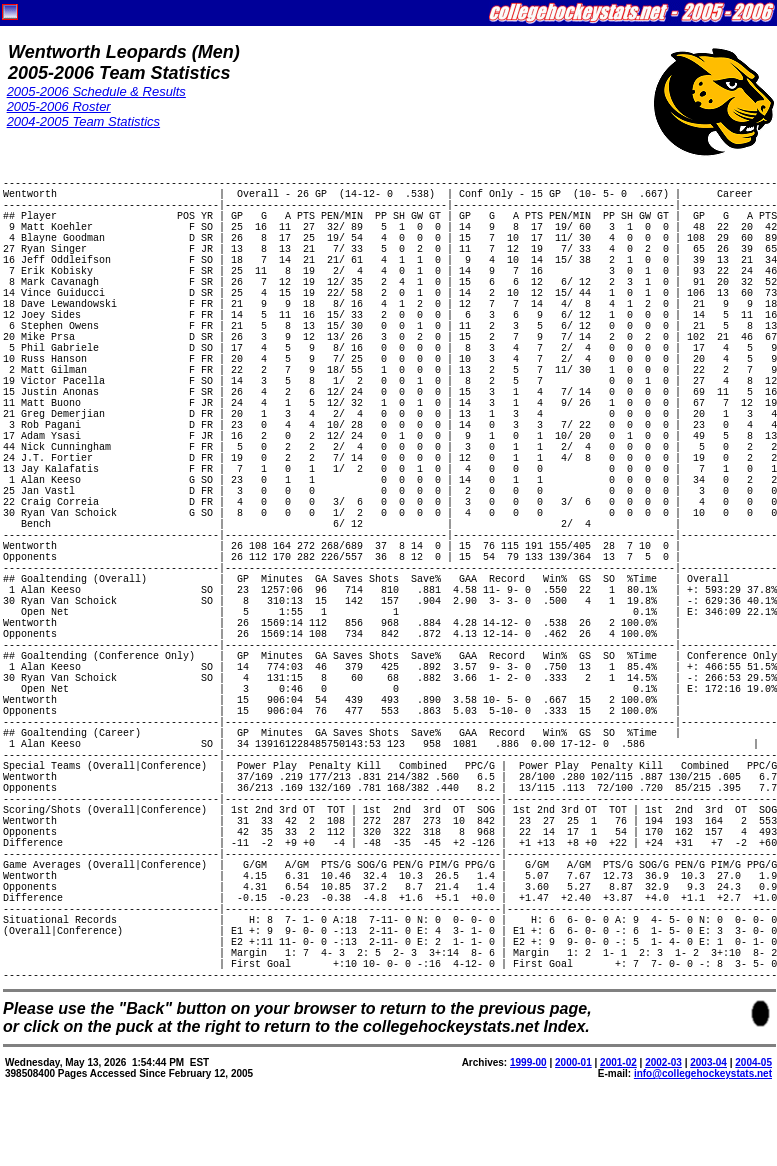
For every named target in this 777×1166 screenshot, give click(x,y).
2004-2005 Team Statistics (83, 121)
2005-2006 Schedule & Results (96, 91)
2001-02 (618, 1062)
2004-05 (753, 1062)
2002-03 (663, 1062)
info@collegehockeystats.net (703, 1073)
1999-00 (528, 1062)
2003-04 (708, 1062)
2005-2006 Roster (59, 106)
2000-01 (573, 1062)
